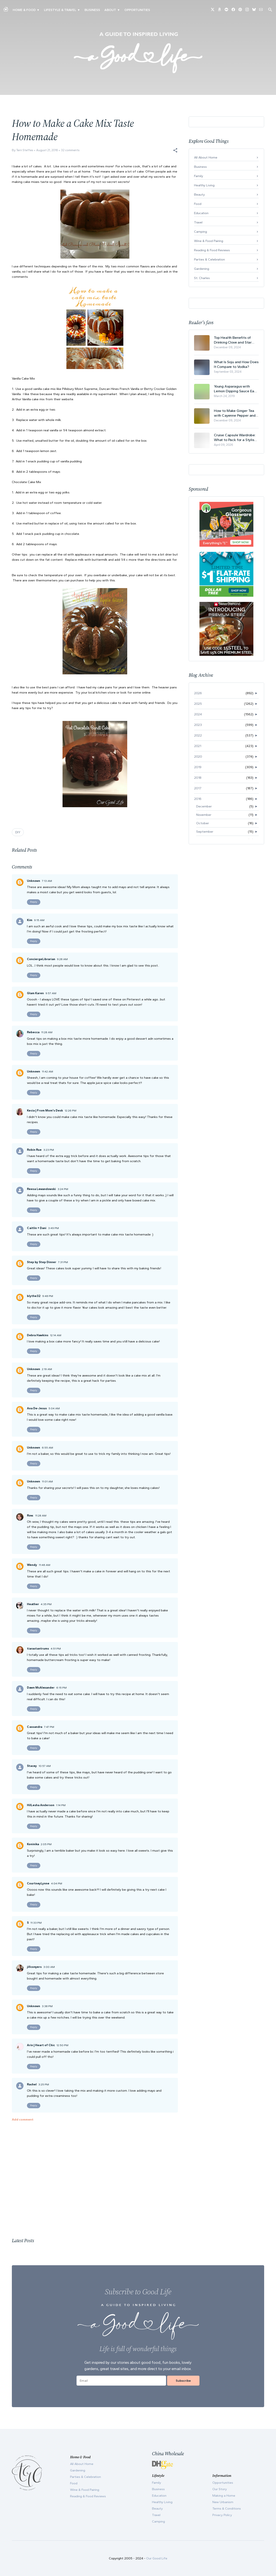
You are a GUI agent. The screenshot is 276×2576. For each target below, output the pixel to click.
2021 (197, 746)
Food (197, 204)
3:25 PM (43, 2084)
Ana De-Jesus (37, 1408)
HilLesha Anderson (40, 1805)
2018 (197, 778)
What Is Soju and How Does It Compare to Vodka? (236, 364)
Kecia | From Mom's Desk (45, 1110)
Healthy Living (204, 185)
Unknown (33, 881)
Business (92, 10)
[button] (175, 150)
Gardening (201, 269)
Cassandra (34, 1727)
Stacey (32, 1766)
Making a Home (223, 2496)
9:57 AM (50, 993)
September (204, 832)
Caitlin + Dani (36, 1228)
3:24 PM (63, 1189)
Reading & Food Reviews (212, 250)
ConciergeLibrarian (41, 959)
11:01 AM (47, 1481)
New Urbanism (222, 2502)
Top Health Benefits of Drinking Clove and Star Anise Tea (233, 340)
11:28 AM (46, 1032)
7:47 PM (49, 1726)
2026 (198, 693)
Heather (33, 1604)
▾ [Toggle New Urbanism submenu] (78, 9)
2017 (197, 788)
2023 (198, 725)
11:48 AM (44, 1565)
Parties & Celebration (209, 259)
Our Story (219, 2489)
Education (201, 213)
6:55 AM (47, 1447)
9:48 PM (47, 1296)
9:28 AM (62, 959)
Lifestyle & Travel (60, 10)
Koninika (33, 1844)
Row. (30, 1515)
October (202, 823)
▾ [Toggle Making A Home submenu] (38, 9)
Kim (29, 920)
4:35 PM (46, 1604)
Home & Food (24, 10)
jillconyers (34, 1967)
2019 (197, 767)
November (203, 815)
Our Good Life (156, 2558)
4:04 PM (56, 1883)
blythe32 (34, 1296)
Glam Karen (35, 993)
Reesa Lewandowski (41, 1189)
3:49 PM (53, 1228)
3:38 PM (47, 2006)
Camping (200, 232)
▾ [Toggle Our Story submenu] (118, 9)
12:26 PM (70, 1110)
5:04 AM (54, 1408)
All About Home (205, 157)
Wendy (32, 1565)
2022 (198, 735)
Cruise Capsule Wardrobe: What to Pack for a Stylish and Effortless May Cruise (235, 437)
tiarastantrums (38, 1648)
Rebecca (33, 1032)
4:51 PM (56, 1648)
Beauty (199, 194)
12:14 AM (55, 1335)
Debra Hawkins (37, 1335)
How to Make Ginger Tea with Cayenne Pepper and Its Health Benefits (235, 413)
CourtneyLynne (38, 1883)
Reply (33, 901)
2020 (198, 756)
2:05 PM (46, 1844)
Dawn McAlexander (41, 1687)
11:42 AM (47, 1071)
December (204, 806)
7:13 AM (47, 880)
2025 (198, 704)
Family (198, 176)
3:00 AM (49, 1966)
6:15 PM (61, 1687)
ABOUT (110, 10)
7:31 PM (63, 1262)
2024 (198, 714)
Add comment (22, 2119)
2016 (197, 799)
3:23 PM (48, 1149)
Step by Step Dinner (41, 1262)
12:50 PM (62, 2045)
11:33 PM (36, 1922)
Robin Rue (34, 1150)
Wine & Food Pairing (208, 241)
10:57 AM (45, 1766)
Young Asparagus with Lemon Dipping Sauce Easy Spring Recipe (236, 388)
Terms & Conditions (226, 2508)
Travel (198, 222)
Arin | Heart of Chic (41, 2045)
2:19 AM (47, 1369)
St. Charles (202, 278)
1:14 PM (61, 1805)
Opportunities (137, 10)
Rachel (32, 2084)
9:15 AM (39, 920)
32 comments (70, 150)
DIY (17, 832)
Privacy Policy (222, 2515)
